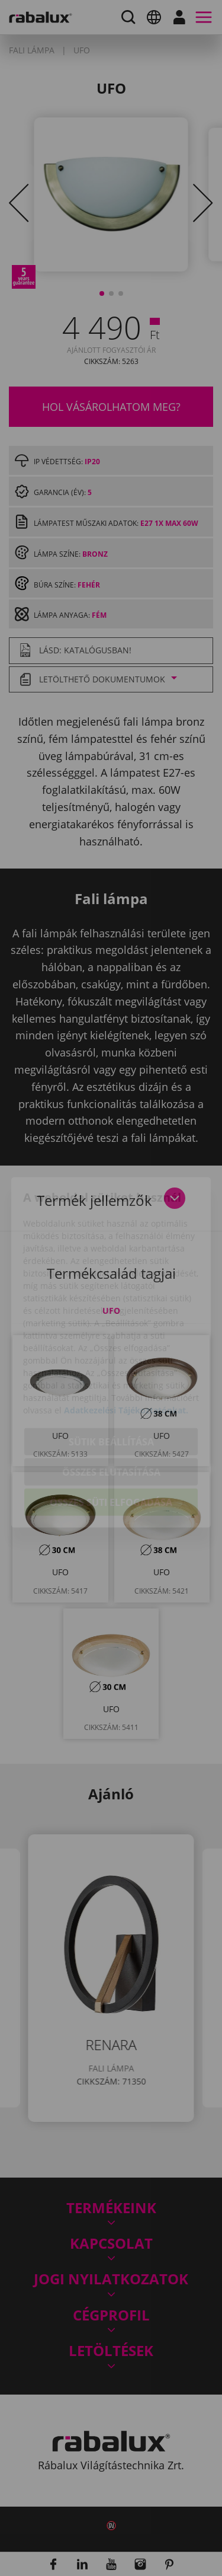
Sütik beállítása (111, 1378)
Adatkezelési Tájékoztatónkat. (126, 1346)
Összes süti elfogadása (111, 1438)
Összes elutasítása (111, 1408)
